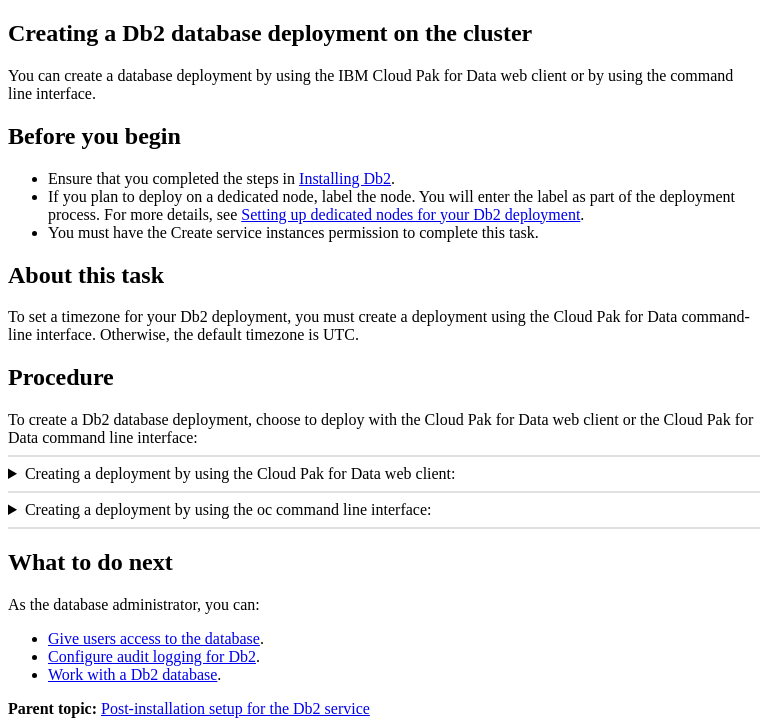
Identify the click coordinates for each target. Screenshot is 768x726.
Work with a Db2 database (132, 674)
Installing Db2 (345, 178)
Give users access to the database (154, 638)
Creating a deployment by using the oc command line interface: (228, 509)
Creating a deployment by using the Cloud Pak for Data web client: (240, 473)
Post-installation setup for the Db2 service (235, 708)
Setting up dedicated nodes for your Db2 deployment (410, 214)
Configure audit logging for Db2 (152, 656)
